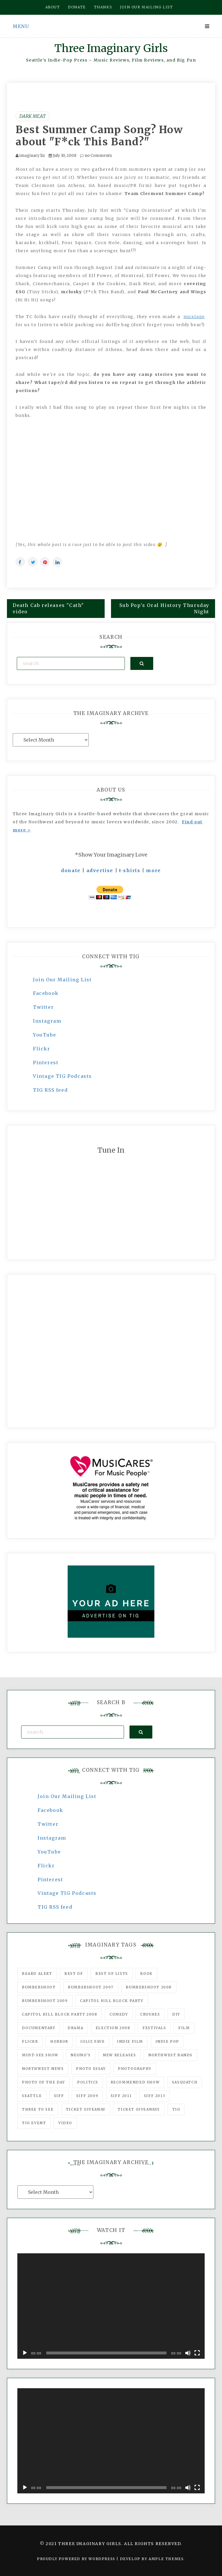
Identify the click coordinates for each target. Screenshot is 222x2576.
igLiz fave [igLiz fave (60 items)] (92, 2041)
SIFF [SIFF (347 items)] (59, 2096)
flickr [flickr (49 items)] (30, 2041)
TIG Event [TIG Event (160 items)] (34, 2123)
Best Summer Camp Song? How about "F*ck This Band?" (99, 135)
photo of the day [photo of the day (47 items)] (43, 2082)
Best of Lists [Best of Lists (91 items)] (111, 1973)
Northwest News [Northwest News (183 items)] (43, 2068)
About (52, 7)
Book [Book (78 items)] (146, 1973)
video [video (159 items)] (65, 2123)
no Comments (96, 155)
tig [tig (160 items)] (176, 2109)
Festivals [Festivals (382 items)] (154, 2028)
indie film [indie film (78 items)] (130, 2041)
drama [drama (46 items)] (75, 2028)
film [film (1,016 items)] (184, 2028)
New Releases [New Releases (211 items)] (119, 2055)
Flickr (41, 1049)
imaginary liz (32, 155)
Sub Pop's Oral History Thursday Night (164, 608)
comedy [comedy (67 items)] (119, 2014)
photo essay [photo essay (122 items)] (91, 2068)
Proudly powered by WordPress (76, 2559)
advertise (99, 870)
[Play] (25, 2353)
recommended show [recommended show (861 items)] (135, 2082)
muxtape (194, 316)
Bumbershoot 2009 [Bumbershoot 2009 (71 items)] (45, 2001)
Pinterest (45, 1062)
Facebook (46, 993)
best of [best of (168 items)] (73, 1973)
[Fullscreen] (197, 2353)
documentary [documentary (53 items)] (39, 2028)
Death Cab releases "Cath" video (48, 608)
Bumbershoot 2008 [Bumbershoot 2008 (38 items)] (149, 1987)
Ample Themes (166, 2559)
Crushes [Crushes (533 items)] (150, 2014)
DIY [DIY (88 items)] (176, 2014)
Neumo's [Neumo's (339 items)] (80, 2055)
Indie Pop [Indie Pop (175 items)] (167, 2041)
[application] (111, 2306)
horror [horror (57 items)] (59, 2041)
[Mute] (188, 2353)
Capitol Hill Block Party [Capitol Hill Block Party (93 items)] (111, 2001)
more (153, 870)
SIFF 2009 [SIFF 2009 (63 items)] (87, 2096)
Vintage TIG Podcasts (62, 1076)
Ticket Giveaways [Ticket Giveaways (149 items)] (139, 2109)
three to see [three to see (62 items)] (37, 2109)
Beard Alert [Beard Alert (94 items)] (37, 1973)
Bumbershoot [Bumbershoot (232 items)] (39, 1987)
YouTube (44, 1035)
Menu (21, 26)
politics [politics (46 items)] (87, 2082)
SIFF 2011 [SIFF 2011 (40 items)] (121, 2096)
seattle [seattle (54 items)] (32, 2096)
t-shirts (129, 870)
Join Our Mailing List (62, 980)
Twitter (43, 1007)
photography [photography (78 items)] (134, 2068)
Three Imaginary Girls (111, 48)
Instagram (47, 1021)
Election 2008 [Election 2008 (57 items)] (113, 2028)
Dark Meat (32, 116)
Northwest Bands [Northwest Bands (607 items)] (170, 2055)
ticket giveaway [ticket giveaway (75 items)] (86, 2109)
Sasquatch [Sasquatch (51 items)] (184, 2082)
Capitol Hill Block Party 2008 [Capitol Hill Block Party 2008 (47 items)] (59, 2014)
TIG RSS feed (50, 1090)
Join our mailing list (146, 7)
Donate (77, 7)
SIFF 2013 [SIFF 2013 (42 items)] (154, 2096)
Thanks (103, 7)
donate (71, 870)
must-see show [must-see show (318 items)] (40, 2055)
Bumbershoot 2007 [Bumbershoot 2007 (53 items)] (91, 1987)
